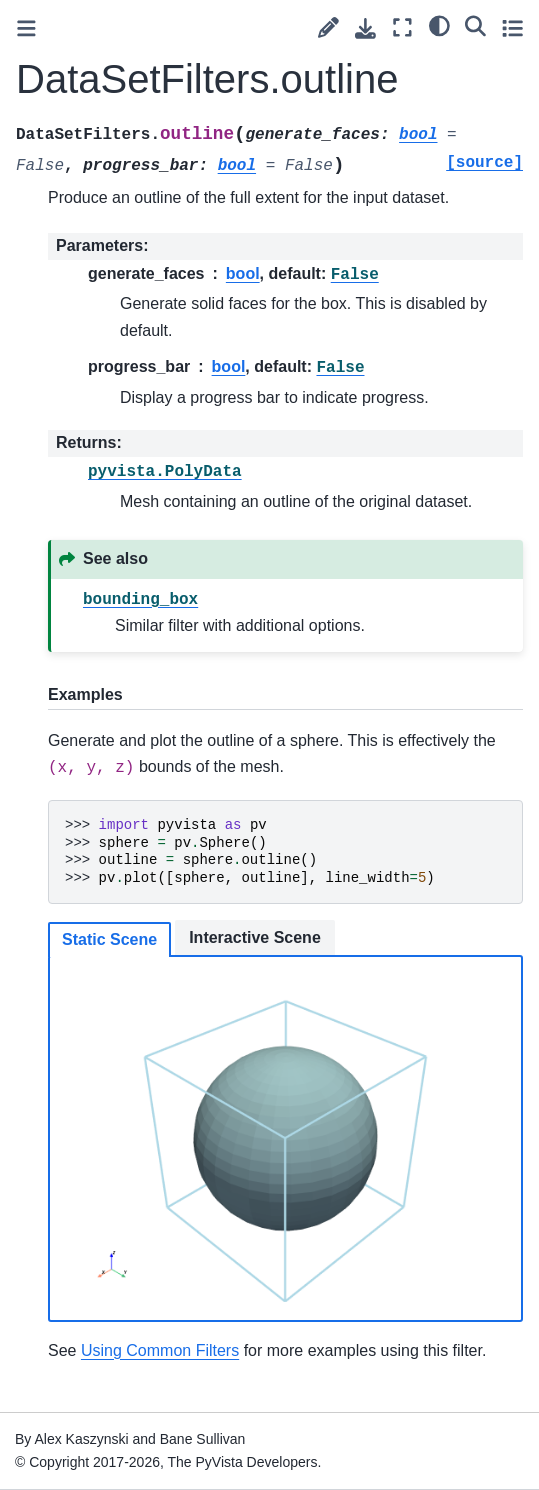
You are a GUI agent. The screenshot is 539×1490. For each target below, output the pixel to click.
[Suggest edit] (328, 27)
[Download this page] (365, 28)
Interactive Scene (255, 937)
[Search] (475, 25)
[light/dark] (439, 25)
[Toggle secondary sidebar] (512, 27)
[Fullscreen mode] (402, 27)
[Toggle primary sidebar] (26, 28)
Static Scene (109, 939)
